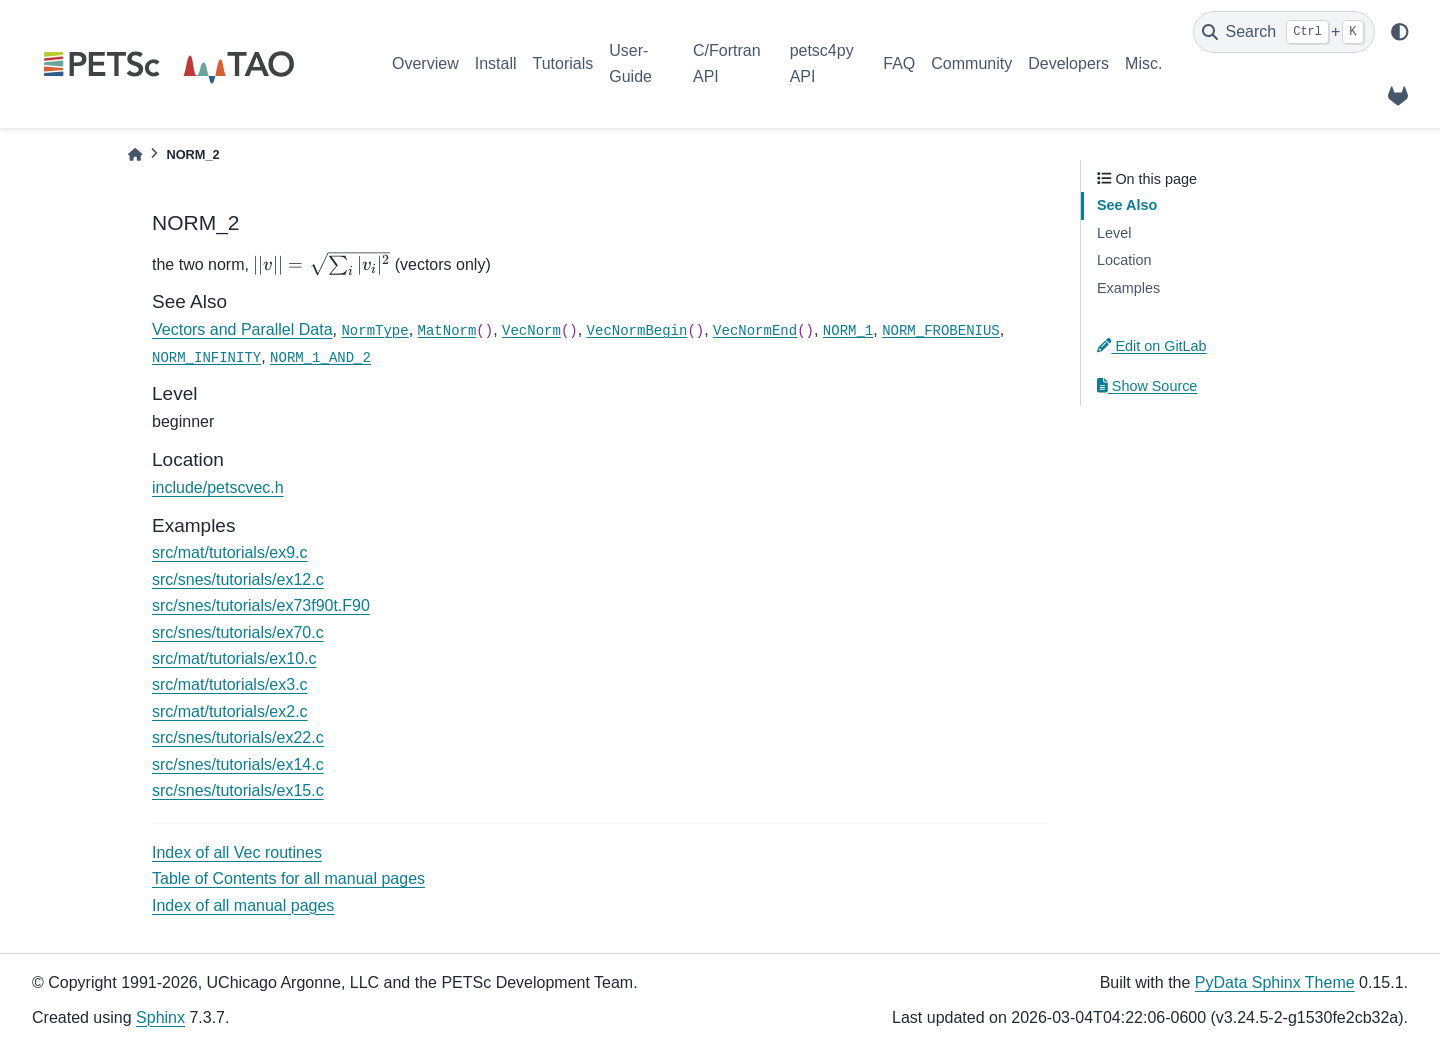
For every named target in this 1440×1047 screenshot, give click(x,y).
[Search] (1284, 32)
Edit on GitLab (1152, 346)
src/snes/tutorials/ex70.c (238, 632)
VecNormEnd (755, 331)
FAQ (899, 63)
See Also (1127, 205)
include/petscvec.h (218, 487)
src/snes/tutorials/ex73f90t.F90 (261, 605)
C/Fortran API (727, 63)
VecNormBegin (637, 331)
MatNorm (447, 331)
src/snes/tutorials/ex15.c (238, 790)
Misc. (1143, 63)
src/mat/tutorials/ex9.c (230, 552)
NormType (374, 331)
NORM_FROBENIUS (941, 331)
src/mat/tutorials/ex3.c (230, 684)
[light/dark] (1400, 32)
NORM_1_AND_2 (320, 358)
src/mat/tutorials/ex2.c (230, 711)
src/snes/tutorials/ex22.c (238, 737)
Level (1114, 233)
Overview (425, 63)
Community (971, 63)
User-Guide (630, 63)
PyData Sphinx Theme (1275, 982)
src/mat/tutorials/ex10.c (234, 658)
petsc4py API (822, 63)
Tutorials (562, 63)
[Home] (135, 154)
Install (496, 63)
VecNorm (531, 331)
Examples (1128, 288)
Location (1124, 260)
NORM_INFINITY (206, 358)
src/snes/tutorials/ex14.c (238, 764)
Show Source (1147, 386)
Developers (1068, 63)
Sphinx (160, 1017)
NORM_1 (848, 331)
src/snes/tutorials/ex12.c (238, 579)
